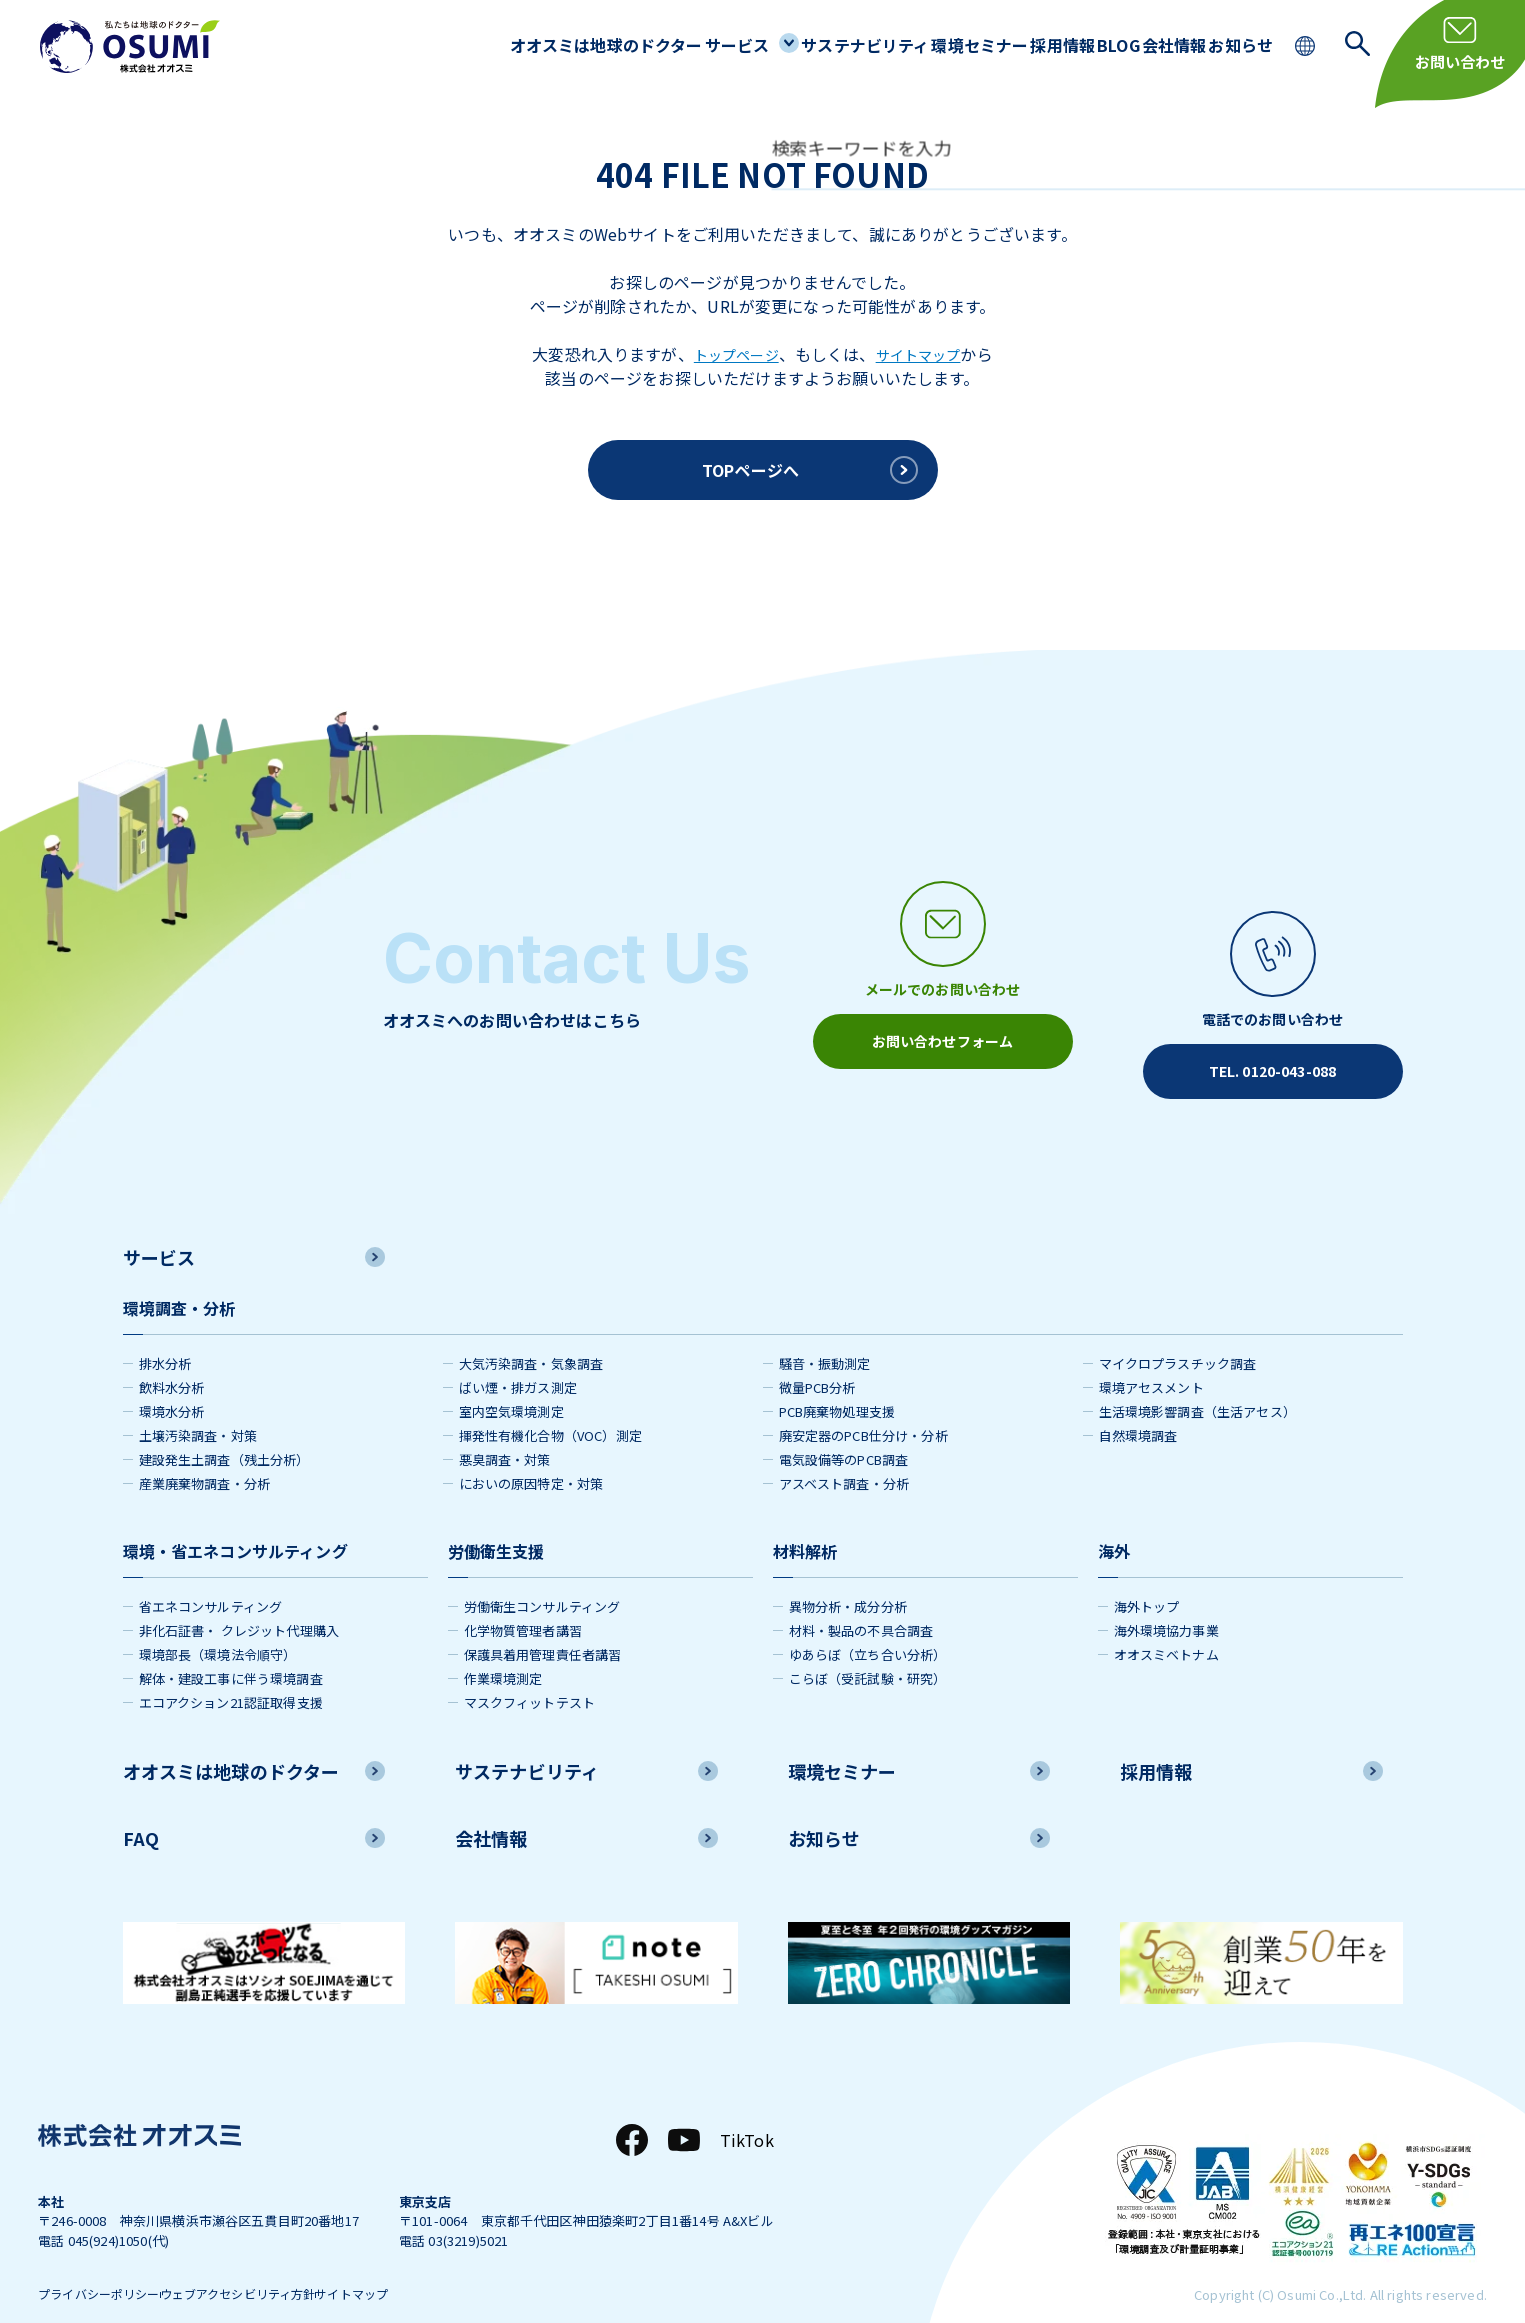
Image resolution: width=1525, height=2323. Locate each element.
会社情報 (1148, 44)
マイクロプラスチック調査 (1178, 1333)
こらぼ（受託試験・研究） (868, 1648)
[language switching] (1307, 43)
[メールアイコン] (943, 975)
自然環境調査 (1138, 1405)
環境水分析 (172, 1381)
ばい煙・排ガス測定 (518, 1357)
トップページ (730, 354)
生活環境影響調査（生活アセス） (1197, 1381)
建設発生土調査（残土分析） (224, 1429)
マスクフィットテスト (530, 1672)
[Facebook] (632, 2110)
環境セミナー (901, 44)
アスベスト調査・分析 (844, 1453)
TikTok (747, 2110)
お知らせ (1232, 44)
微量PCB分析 (817, 1357)
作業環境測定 (503, 1648)
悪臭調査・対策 (505, 1429)
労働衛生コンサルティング (542, 1576)
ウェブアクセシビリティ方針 (278, 2266)
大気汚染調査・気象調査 (531, 1333)
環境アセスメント (1151, 1357)
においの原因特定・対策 (531, 1453)
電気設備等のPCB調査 (844, 1429)
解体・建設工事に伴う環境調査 (231, 1648)
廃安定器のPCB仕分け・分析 (863, 1405)
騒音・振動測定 (825, 1333)
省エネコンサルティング (211, 1576)
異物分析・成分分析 (848, 1576)
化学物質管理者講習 (523, 1600)
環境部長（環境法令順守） (218, 1624)
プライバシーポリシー (104, 2266)
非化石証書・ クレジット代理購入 (239, 1600)
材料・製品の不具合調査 (861, 1600)
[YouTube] (684, 2110)
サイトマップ (924, 354)
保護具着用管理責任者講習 (543, 1624)
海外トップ (1147, 1576)
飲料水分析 (172, 1357)
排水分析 (165, 1333)
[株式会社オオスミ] (130, 46)
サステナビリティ (772, 44)
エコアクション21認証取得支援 (231, 1672)
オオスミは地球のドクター (482, 44)
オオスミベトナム (1166, 1624)
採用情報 (1000, 44)
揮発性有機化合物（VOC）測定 (550, 1405)
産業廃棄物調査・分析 (205, 1453)
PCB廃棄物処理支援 (837, 1381)
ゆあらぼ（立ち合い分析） (868, 1624)
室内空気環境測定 (511, 1381)
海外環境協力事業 (1166, 1600)
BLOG (1074, 44)
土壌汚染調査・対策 (198, 1405)
